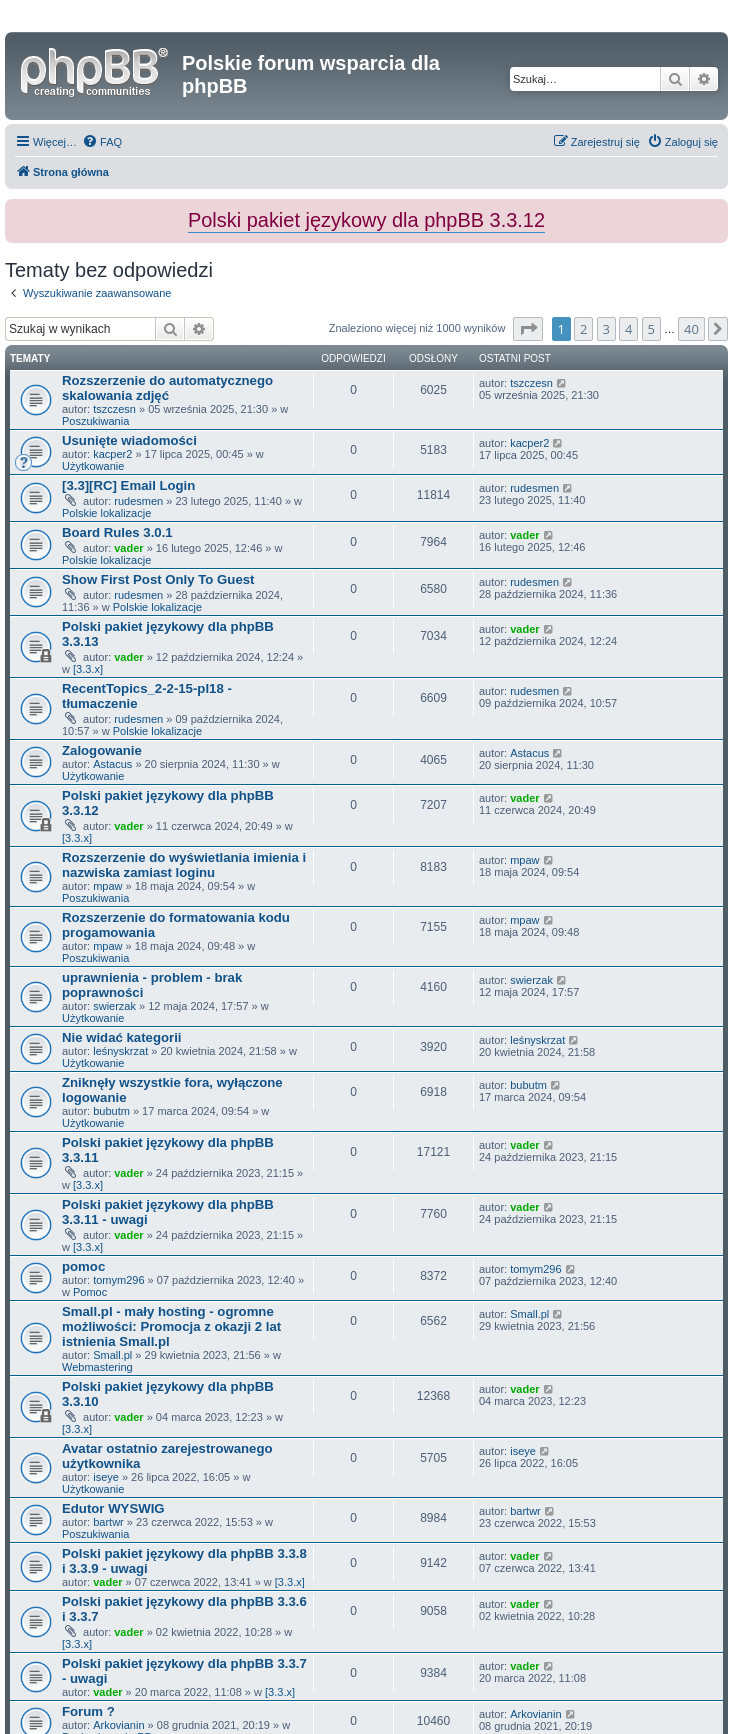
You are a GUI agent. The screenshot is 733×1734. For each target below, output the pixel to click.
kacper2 (112, 454)
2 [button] (583, 329)
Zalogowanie (102, 750)
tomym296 (118, 1280)
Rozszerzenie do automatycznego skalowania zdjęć (167, 388)
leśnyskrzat (120, 1051)
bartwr (108, 1522)
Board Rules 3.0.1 (117, 532)
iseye (106, 1477)
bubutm (111, 1111)
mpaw (107, 886)
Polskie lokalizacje (106, 513)
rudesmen (138, 501)
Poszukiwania (95, 421)
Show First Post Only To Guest (158, 579)
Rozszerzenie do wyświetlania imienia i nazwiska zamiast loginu (184, 865)
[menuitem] (102, 142)
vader (128, 548)
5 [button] (651, 329)
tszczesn (114, 409)
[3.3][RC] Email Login (128, 485)
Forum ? (88, 1711)
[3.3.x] (88, 669)
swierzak (114, 1006)
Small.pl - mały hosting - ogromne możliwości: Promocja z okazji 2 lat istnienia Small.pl (171, 1326)
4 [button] (628, 329)
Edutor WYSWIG (113, 1508)
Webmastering (97, 1367)
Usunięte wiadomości (129, 440)
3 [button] (606, 329)
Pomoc (90, 1292)
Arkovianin (118, 1725)
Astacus (112, 764)
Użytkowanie (93, 466)
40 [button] (691, 329)
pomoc (83, 1266)
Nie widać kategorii (121, 1037)
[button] (528, 329)
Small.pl (112, 1355)
